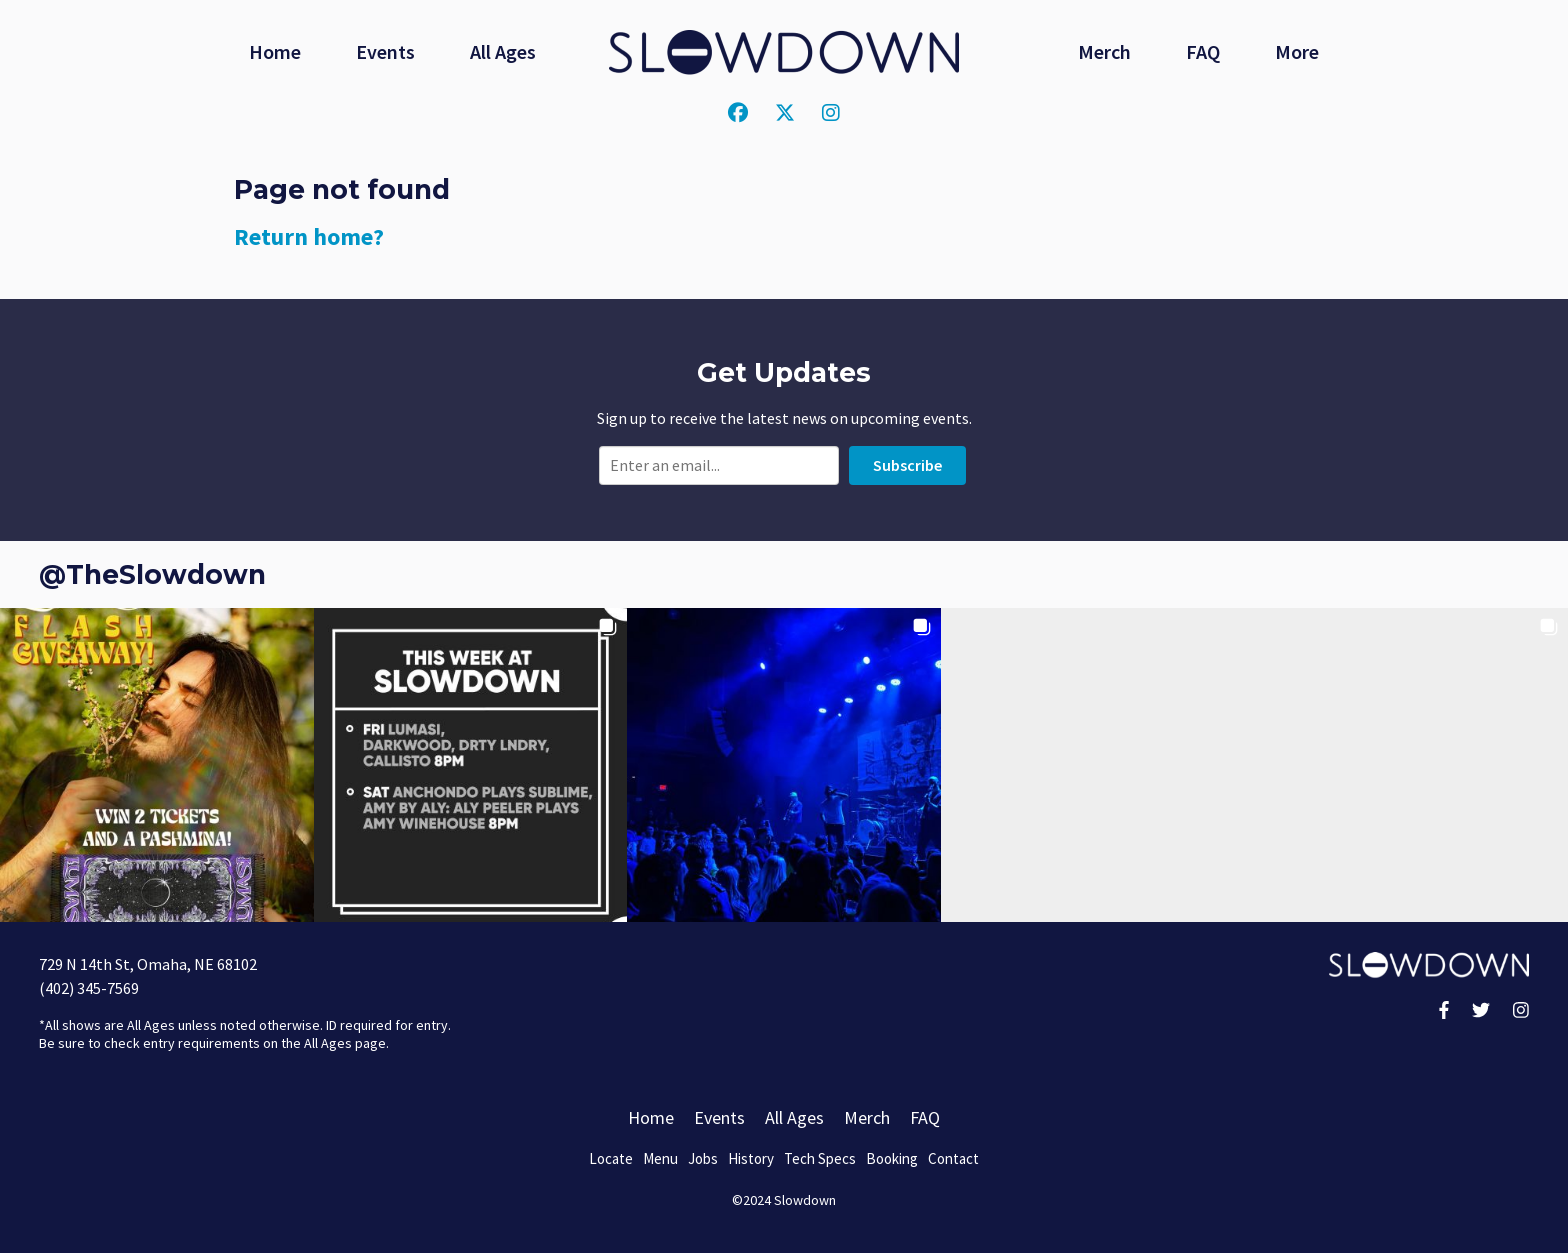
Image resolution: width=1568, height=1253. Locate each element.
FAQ (1203, 51)
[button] (157, 765)
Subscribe (907, 465)
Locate (611, 1158)
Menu (660, 1158)
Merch (1104, 51)
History (751, 1158)
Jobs (703, 1158)
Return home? (309, 236)
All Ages (503, 51)
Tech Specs (820, 1158)
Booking (892, 1158)
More (1297, 51)
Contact (953, 1158)
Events (385, 51)
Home (275, 51)
